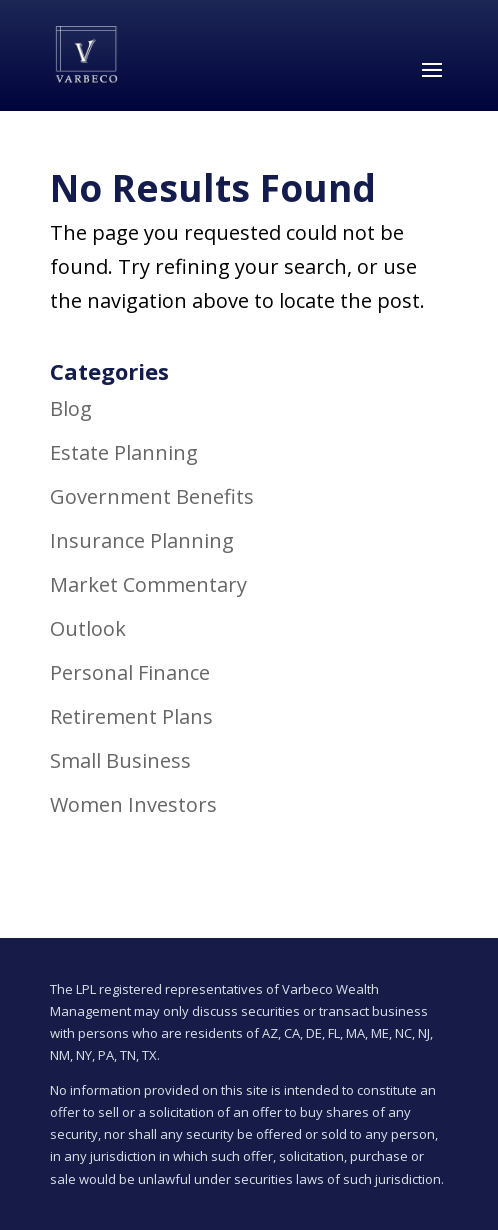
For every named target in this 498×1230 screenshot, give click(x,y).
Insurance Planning (142, 540)
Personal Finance (130, 672)
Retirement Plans (131, 716)
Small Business (120, 760)
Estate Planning (124, 452)
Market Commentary (148, 584)
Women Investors (133, 804)
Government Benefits (152, 496)
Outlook (88, 628)
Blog (71, 408)
